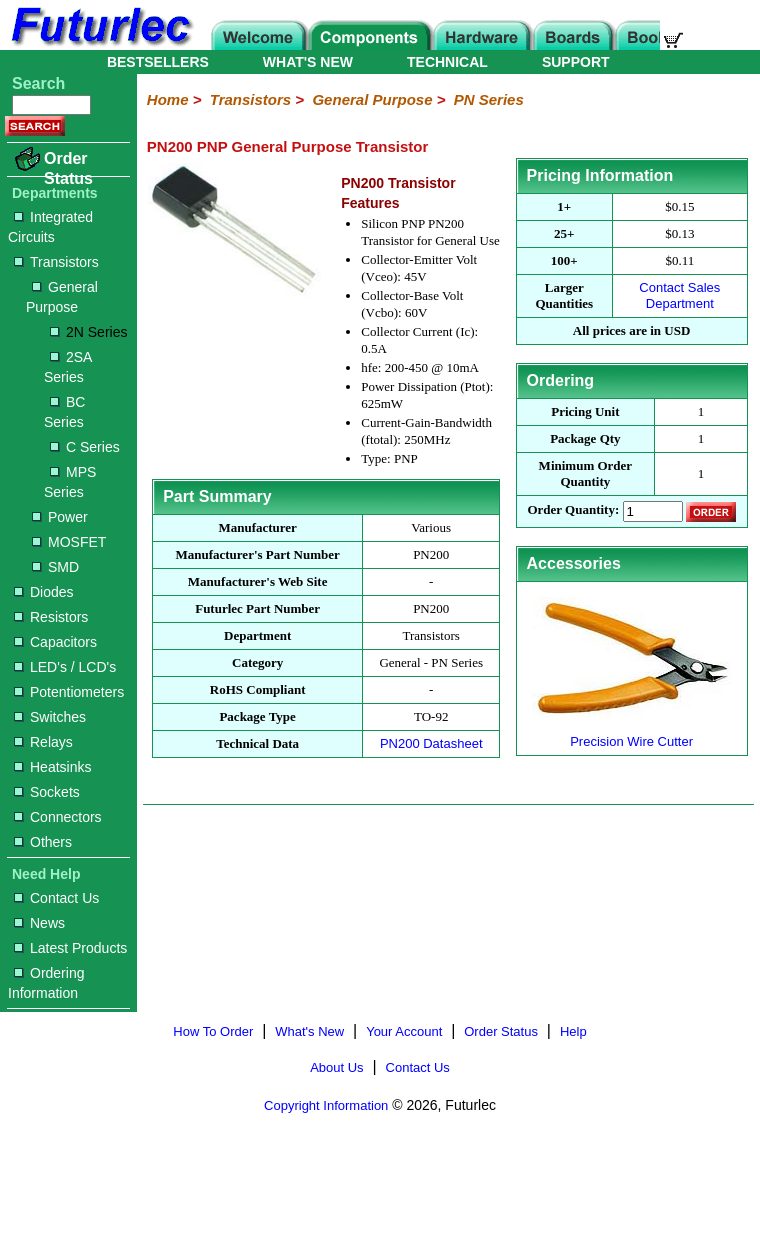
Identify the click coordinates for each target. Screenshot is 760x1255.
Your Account (404, 1031)
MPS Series (70, 482)
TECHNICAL (447, 62)
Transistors (56, 262)
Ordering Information (46, 983)
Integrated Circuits (50, 227)
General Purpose (62, 297)
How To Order (213, 1031)
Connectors (58, 817)
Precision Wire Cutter (632, 733)
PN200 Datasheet (431, 743)
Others (43, 842)
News (39, 923)
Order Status (68, 168)
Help (573, 1031)
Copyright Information (326, 1105)
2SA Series (68, 367)
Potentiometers (69, 692)
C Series (85, 447)
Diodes (44, 592)
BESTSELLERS (158, 62)
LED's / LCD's (65, 667)
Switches (50, 717)
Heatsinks (52, 767)
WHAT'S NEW (308, 62)
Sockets (47, 792)
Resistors (51, 617)
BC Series (64, 412)
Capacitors (55, 642)
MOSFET (69, 542)
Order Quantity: (573, 510)
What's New (309, 1031)
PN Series (489, 99)
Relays (43, 742)
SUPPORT (576, 62)
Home (168, 99)
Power (60, 517)
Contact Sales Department (679, 295)
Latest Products (70, 948)
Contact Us (56, 898)
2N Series (88, 332)
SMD (55, 567)
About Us (336, 1067)
